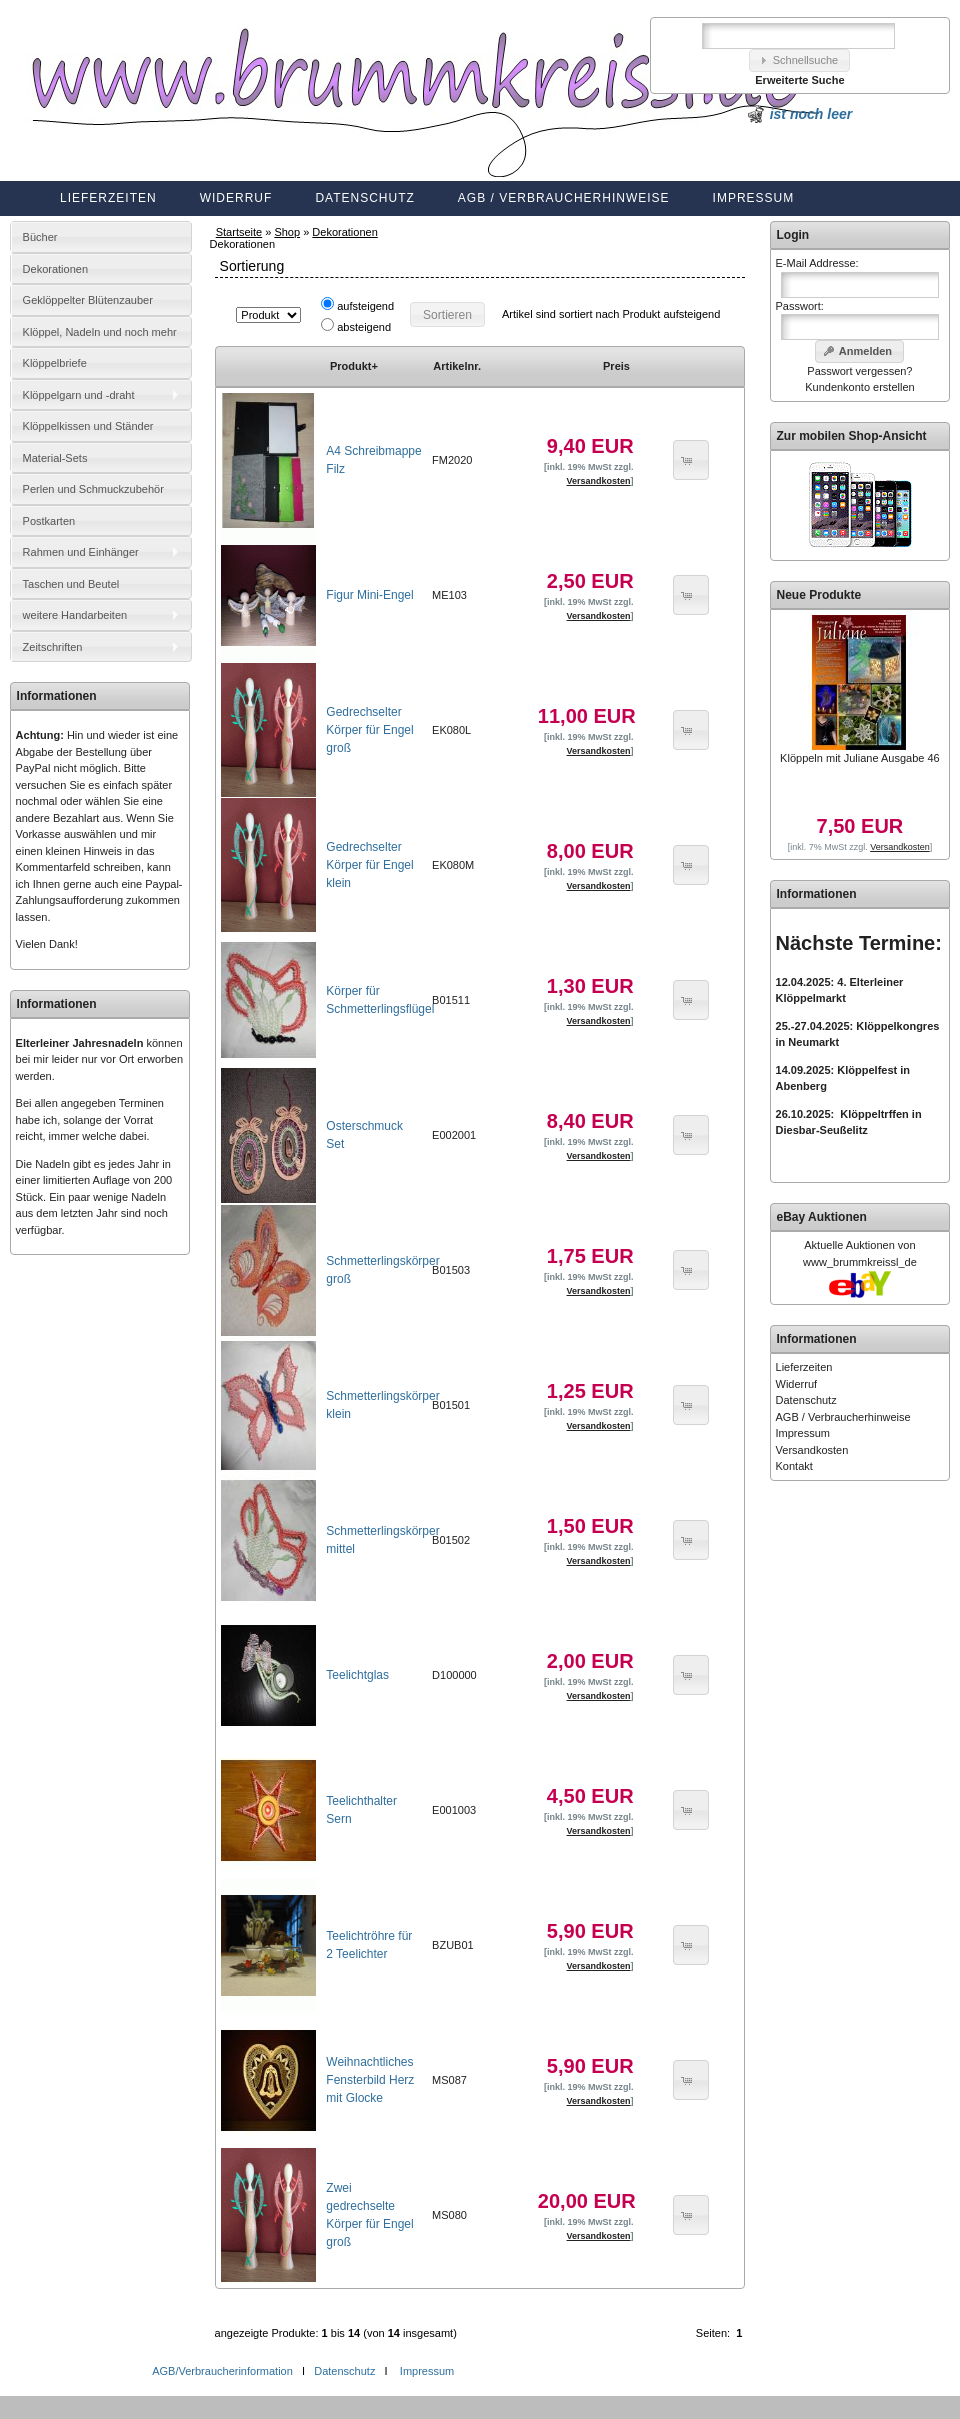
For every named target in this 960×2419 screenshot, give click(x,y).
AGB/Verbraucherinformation (224, 2371)
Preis (616, 366)
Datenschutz (364, 198)
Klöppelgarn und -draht (79, 395)
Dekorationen (344, 232)
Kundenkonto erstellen (859, 387)
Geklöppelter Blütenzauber (88, 300)
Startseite (239, 232)
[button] (800, 60)
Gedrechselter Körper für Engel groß (369, 730)
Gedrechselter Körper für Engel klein (369, 865)
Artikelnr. (457, 366)
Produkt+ (354, 366)
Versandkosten (812, 1450)
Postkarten (49, 521)
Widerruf (236, 198)
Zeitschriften (53, 647)
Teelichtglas (357, 1675)
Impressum (754, 198)
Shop (287, 232)
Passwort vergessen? (859, 371)
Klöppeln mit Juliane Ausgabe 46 (860, 758)
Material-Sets (55, 458)
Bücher (40, 237)
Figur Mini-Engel (369, 595)
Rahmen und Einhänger (81, 552)
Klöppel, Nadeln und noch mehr (100, 332)
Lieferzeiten (108, 198)
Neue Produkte (819, 595)
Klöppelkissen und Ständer (88, 426)
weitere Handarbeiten (75, 615)
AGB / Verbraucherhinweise (564, 198)
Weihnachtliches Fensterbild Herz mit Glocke (370, 2080)
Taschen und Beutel (71, 584)
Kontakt (794, 1466)
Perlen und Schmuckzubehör (93, 489)
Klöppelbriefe (55, 363)
